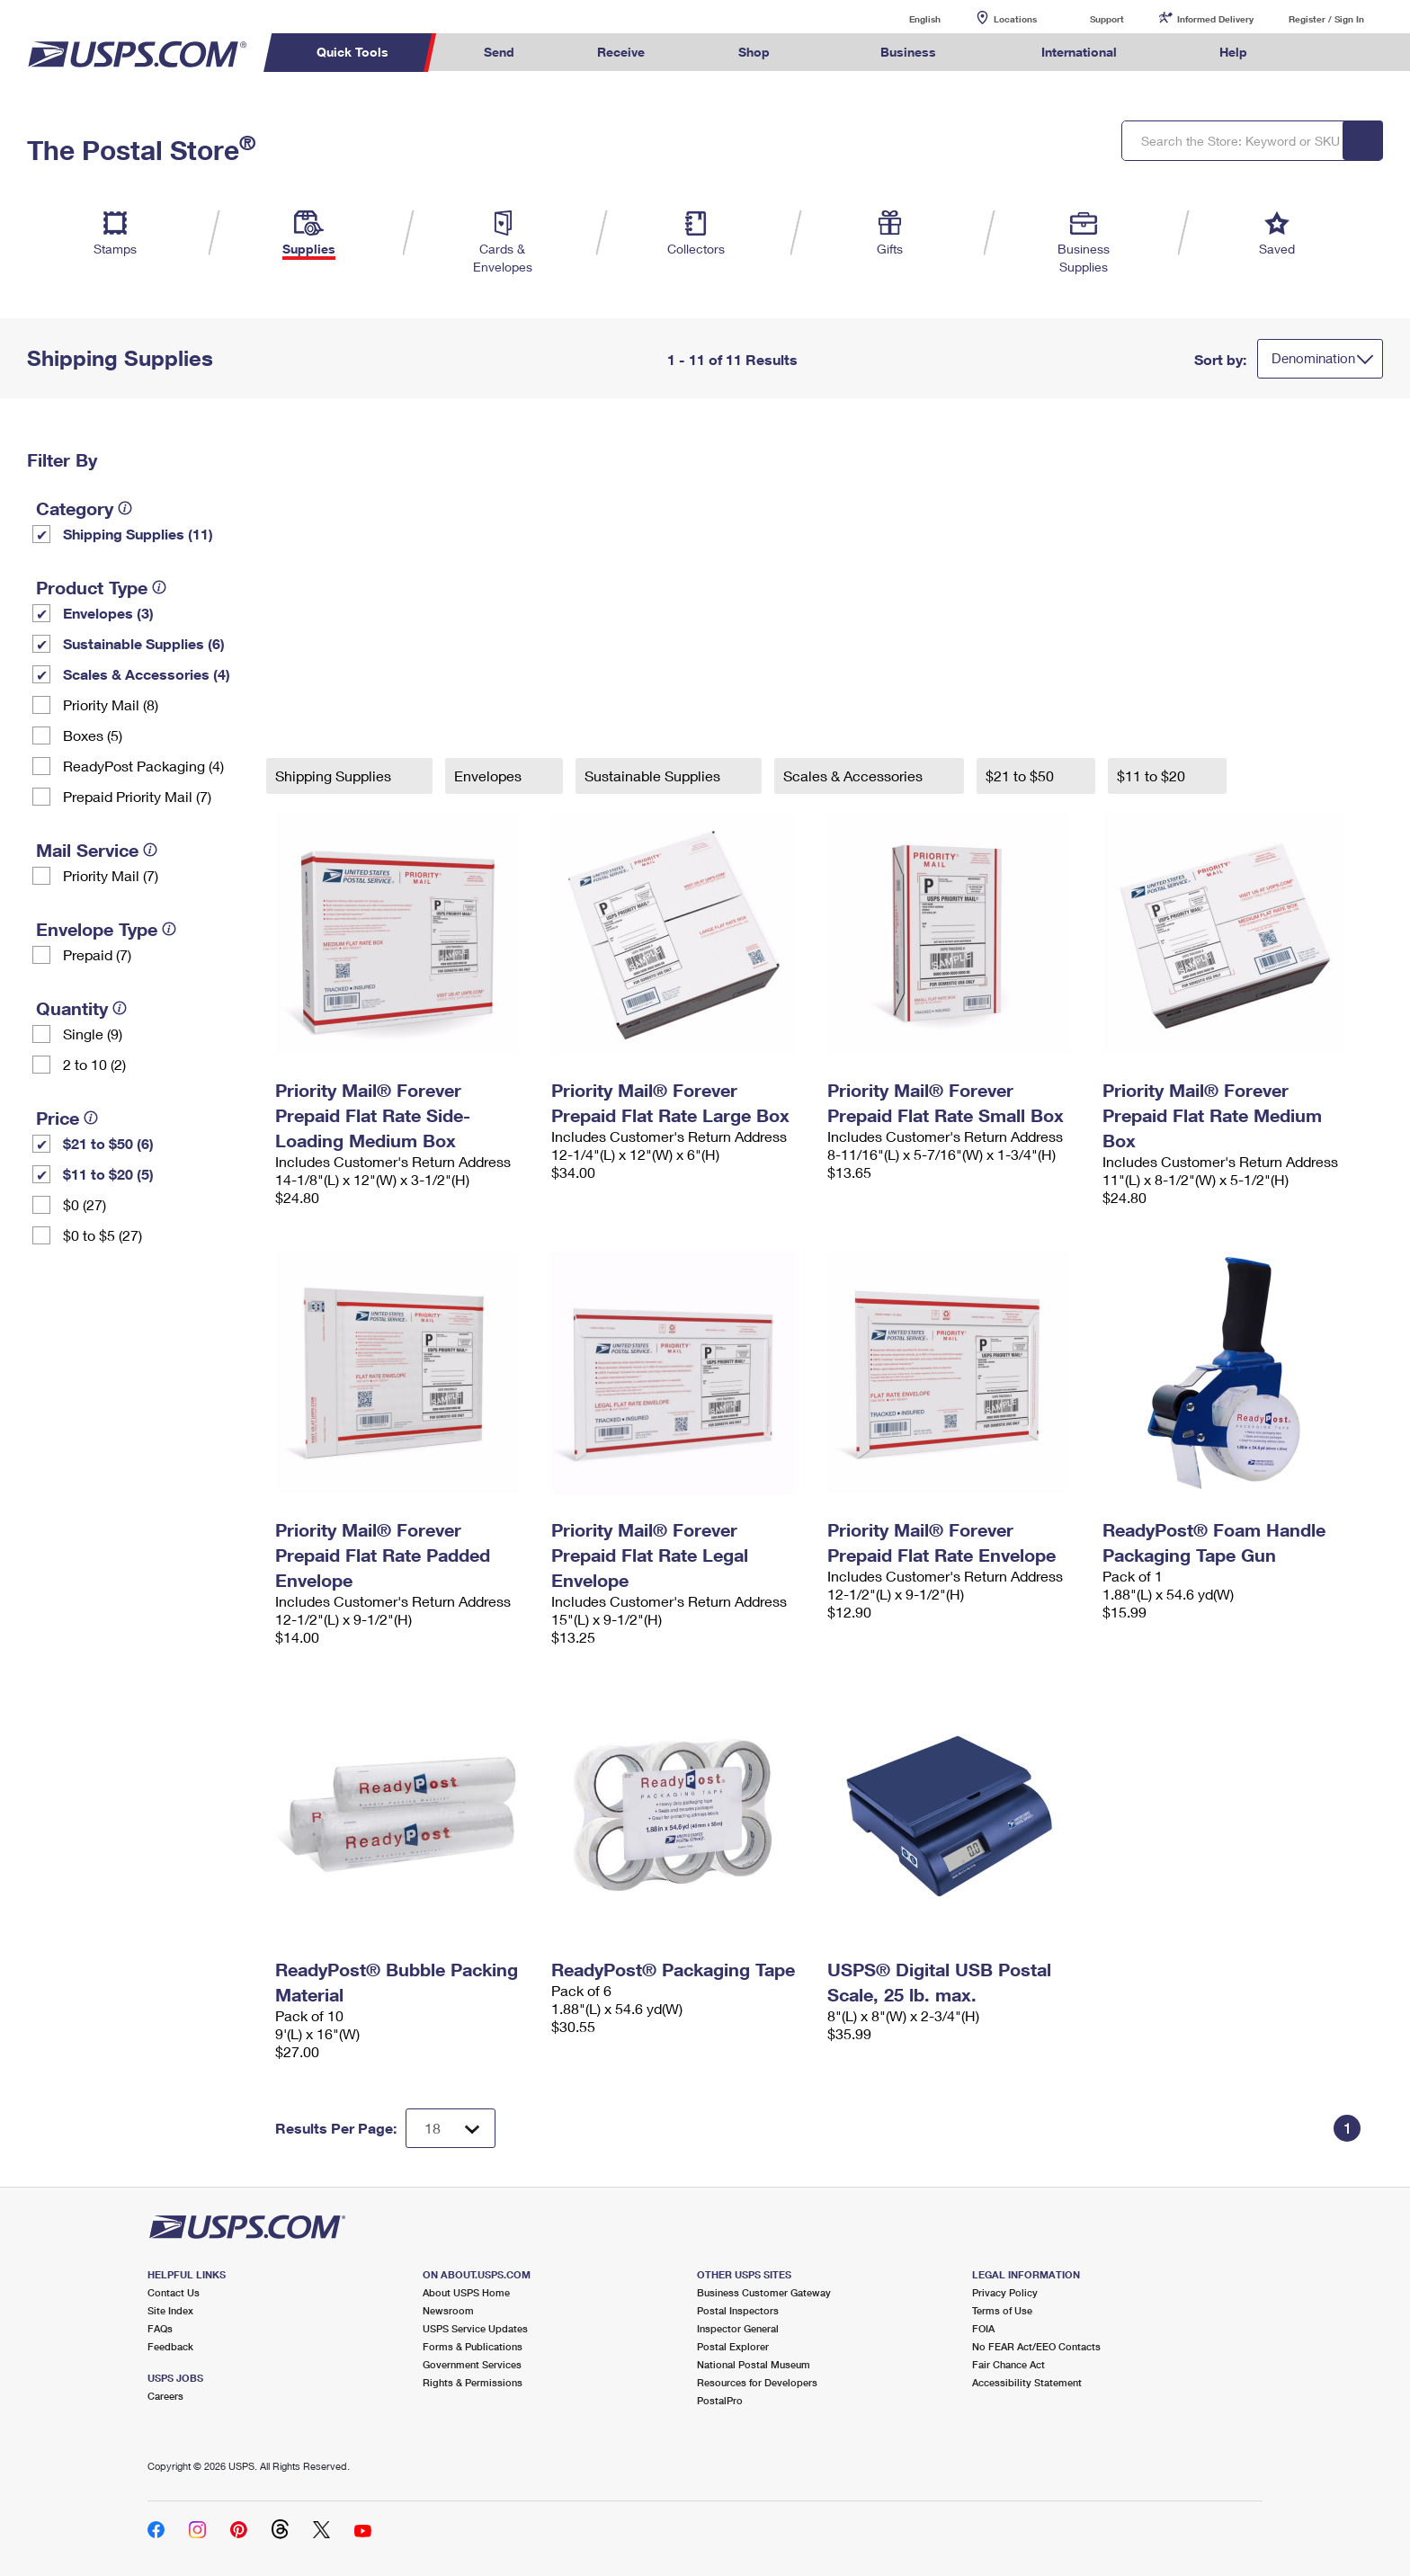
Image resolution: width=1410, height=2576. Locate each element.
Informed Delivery (1215, 18)
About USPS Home (466, 2292)
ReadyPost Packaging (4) (143, 765)
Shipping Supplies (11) (138, 533)
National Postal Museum (753, 2364)
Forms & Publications (472, 2346)
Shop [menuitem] (754, 51)
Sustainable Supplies (654, 775)
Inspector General (738, 2328)
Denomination (1313, 358)
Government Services (472, 2364)
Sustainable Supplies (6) (144, 643)
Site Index (170, 2310)
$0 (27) (84, 1204)
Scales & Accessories (854, 775)
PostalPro (720, 2400)
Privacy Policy (1005, 2292)
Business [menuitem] (908, 51)
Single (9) (92, 1033)
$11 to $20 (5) (108, 1173)
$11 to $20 (1153, 775)
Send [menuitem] (499, 51)
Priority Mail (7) (110, 875)
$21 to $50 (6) (108, 1143)
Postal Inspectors (738, 2310)
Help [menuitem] (1233, 51)
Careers (165, 2396)
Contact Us (173, 2292)
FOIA (983, 2328)
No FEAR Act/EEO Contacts (1036, 2346)
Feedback (170, 2346)
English (906, 18)
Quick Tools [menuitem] (352, 51)
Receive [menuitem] (621, 51)
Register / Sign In (1326, 18)
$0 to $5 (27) (102, 1234)
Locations (1015, 18)
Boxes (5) (92, 735)
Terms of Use (1002, 2310)
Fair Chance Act (1008, 2364)
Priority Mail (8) (110, 704)
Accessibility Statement (1027, 2382)
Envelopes (489, 775)
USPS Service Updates (475, 2328)
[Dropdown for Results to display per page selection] (450, 2128)
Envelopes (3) (108, 612)
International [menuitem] (1079, 51)
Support (1107, 18)
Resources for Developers (757, 2382)
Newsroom (448, 2310)
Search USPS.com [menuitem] (1323, 52)
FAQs (160, 2328)
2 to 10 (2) (94, 1064)
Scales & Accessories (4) (146, 673)
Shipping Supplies (335, 775)
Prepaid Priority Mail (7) (137, 796)
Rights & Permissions (472, 2382)
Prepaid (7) (97, 954)
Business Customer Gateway (764, 2292)
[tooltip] (125, 508)
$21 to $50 (1022, 775)
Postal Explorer (733, 2346)
